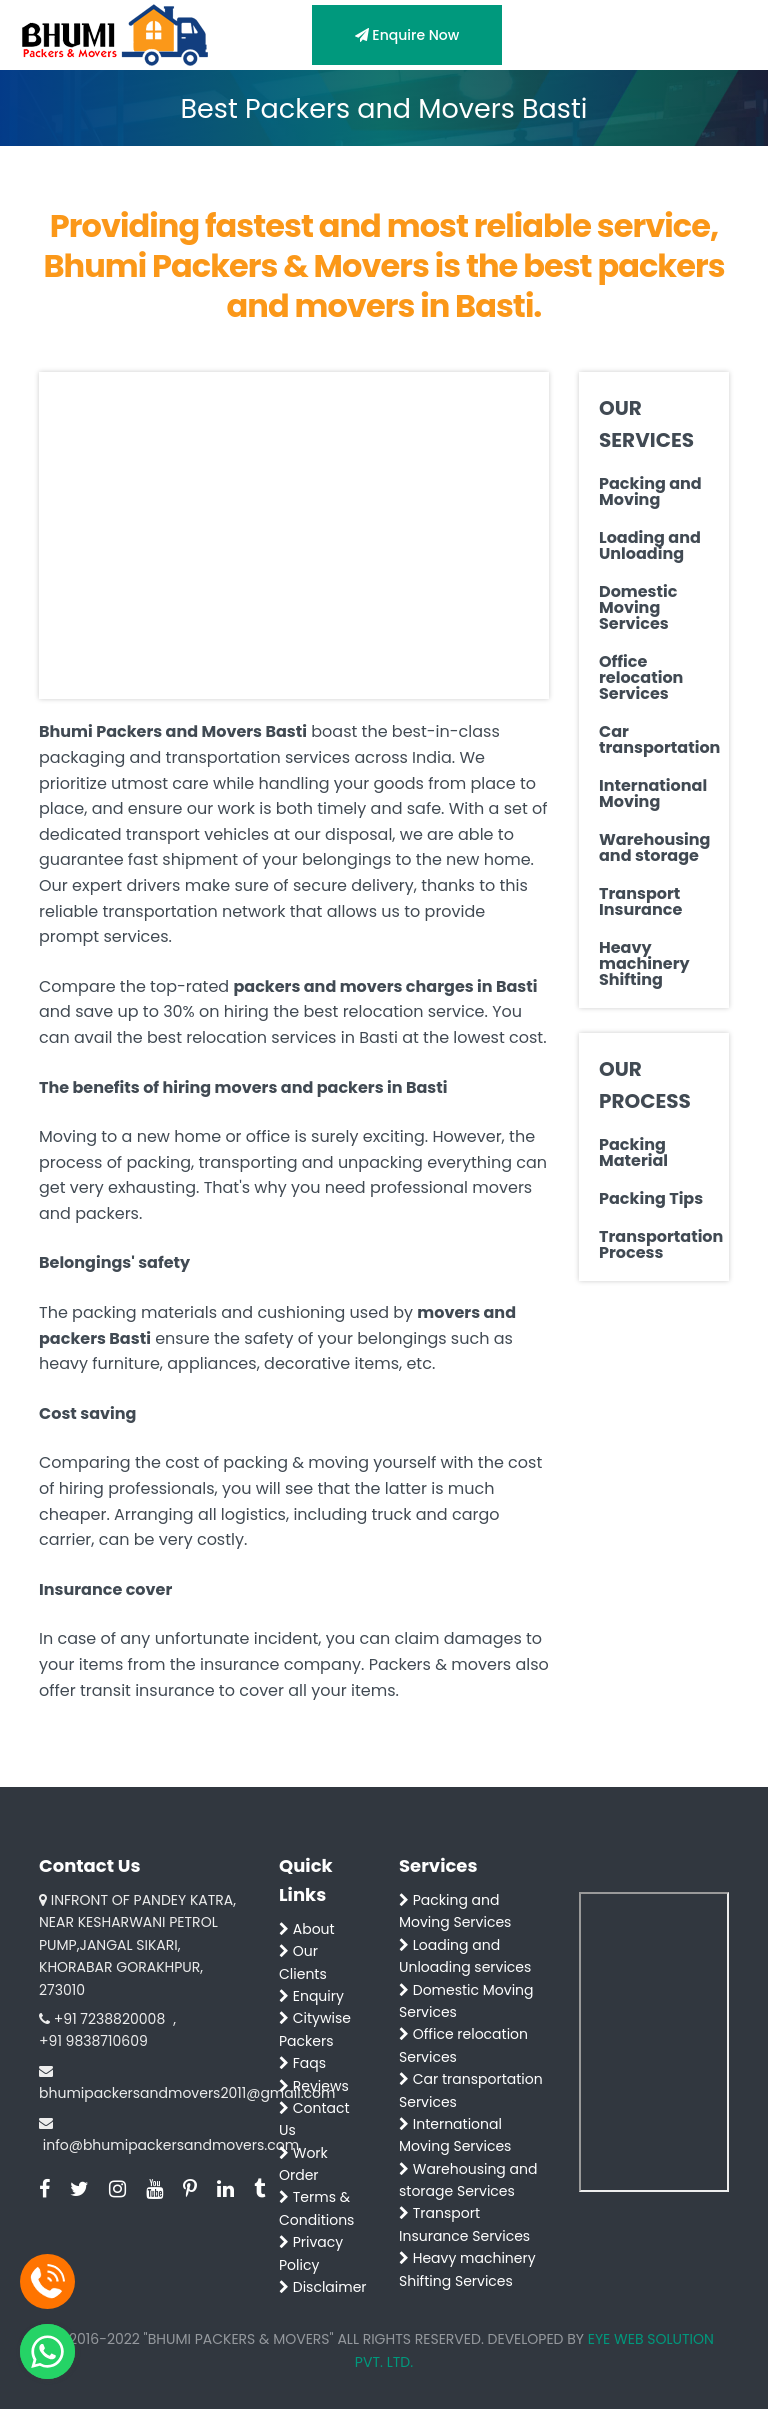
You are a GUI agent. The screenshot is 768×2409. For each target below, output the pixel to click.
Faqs (302, 2063)
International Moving (653, 794)
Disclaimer (323, 2287)
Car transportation (654, 740)
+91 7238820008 (109, 2019)
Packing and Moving (650, 492)
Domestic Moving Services (638, 608)
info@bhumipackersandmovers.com (171, 2145)
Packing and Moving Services (455, 1911)
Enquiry (311, 1996)
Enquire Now (407, 35)
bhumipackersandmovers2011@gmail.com (187, 2093)
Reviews (314, 2086)
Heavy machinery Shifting (644, 964)
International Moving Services (455, 2135)
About (307, 1929)
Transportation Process (654, 1245)
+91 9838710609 (93, 2041)
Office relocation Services (641, 678)
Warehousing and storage (654, 848)
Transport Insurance (640, 902)
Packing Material (633, 1153)
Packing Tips (651, 1199)
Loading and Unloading (650, 546)
